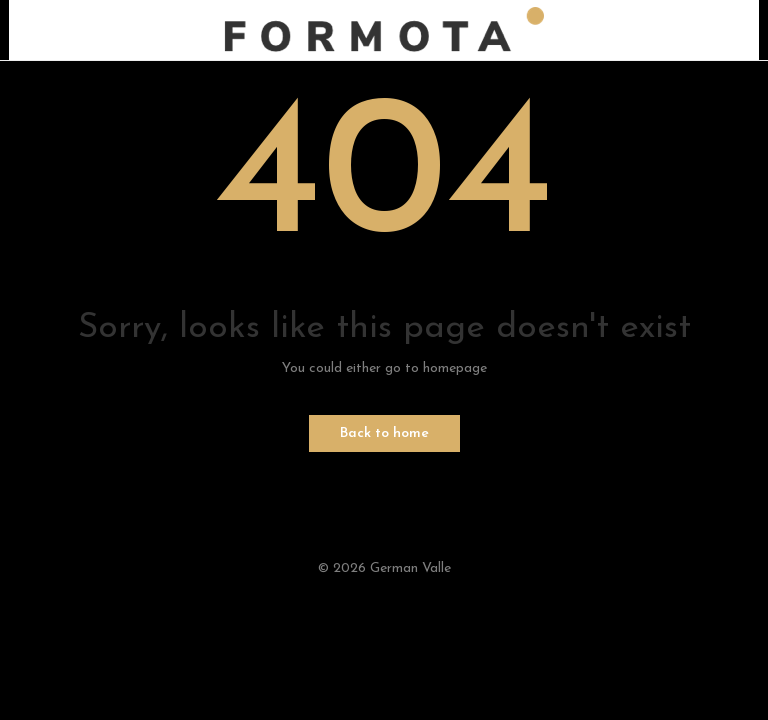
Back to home (384, 433)
